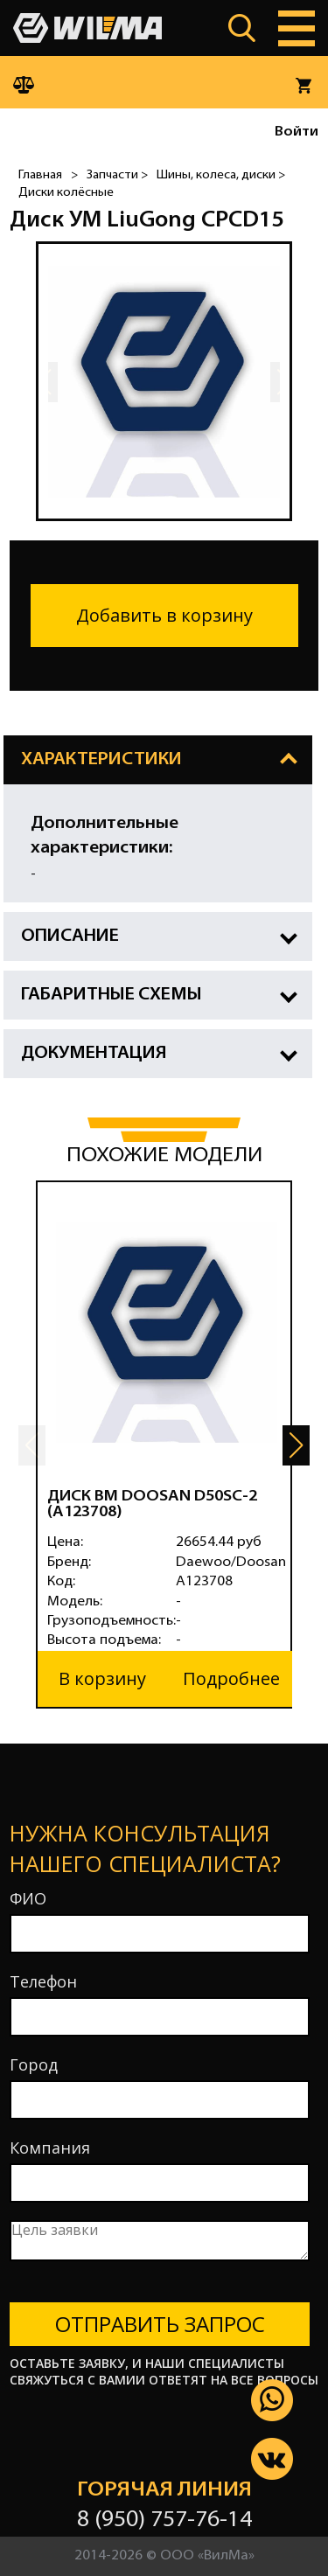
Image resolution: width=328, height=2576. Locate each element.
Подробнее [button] (231, 1678)
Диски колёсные (66, 192)
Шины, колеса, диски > (221, 175)
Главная (40, 175)
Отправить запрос (160, 2323)
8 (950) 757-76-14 (164, 2520)
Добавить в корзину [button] (164, 615)
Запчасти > (117, 175)
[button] (296, 1445)
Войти (296, 132)
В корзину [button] (102, 1678)
